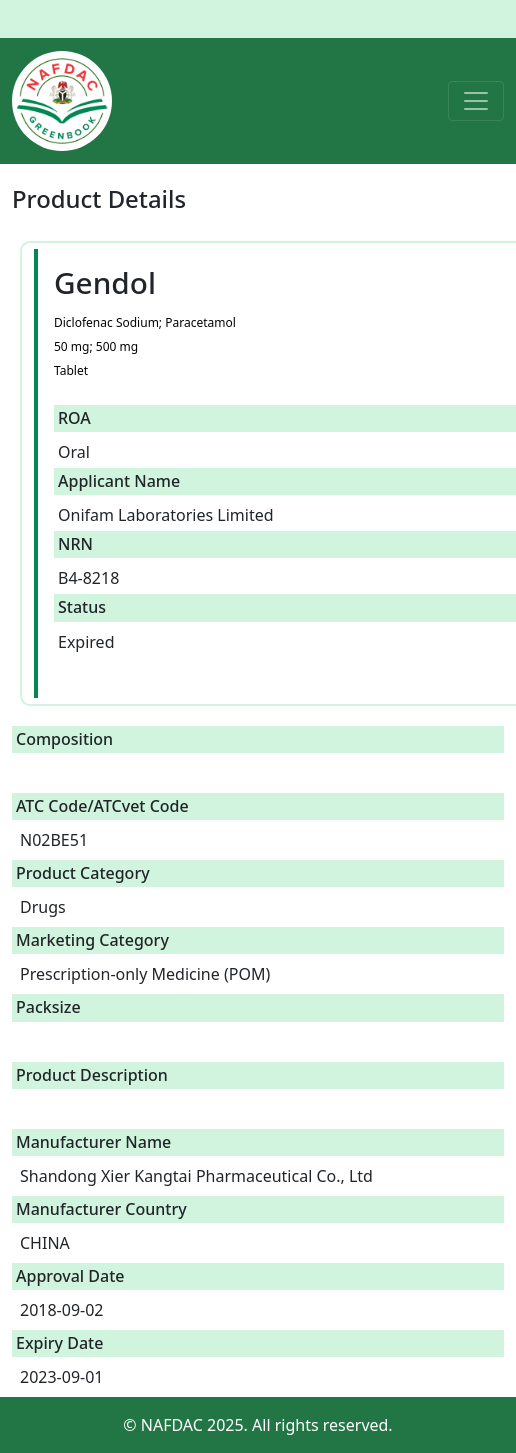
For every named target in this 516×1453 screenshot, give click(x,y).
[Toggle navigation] (476, 101)
